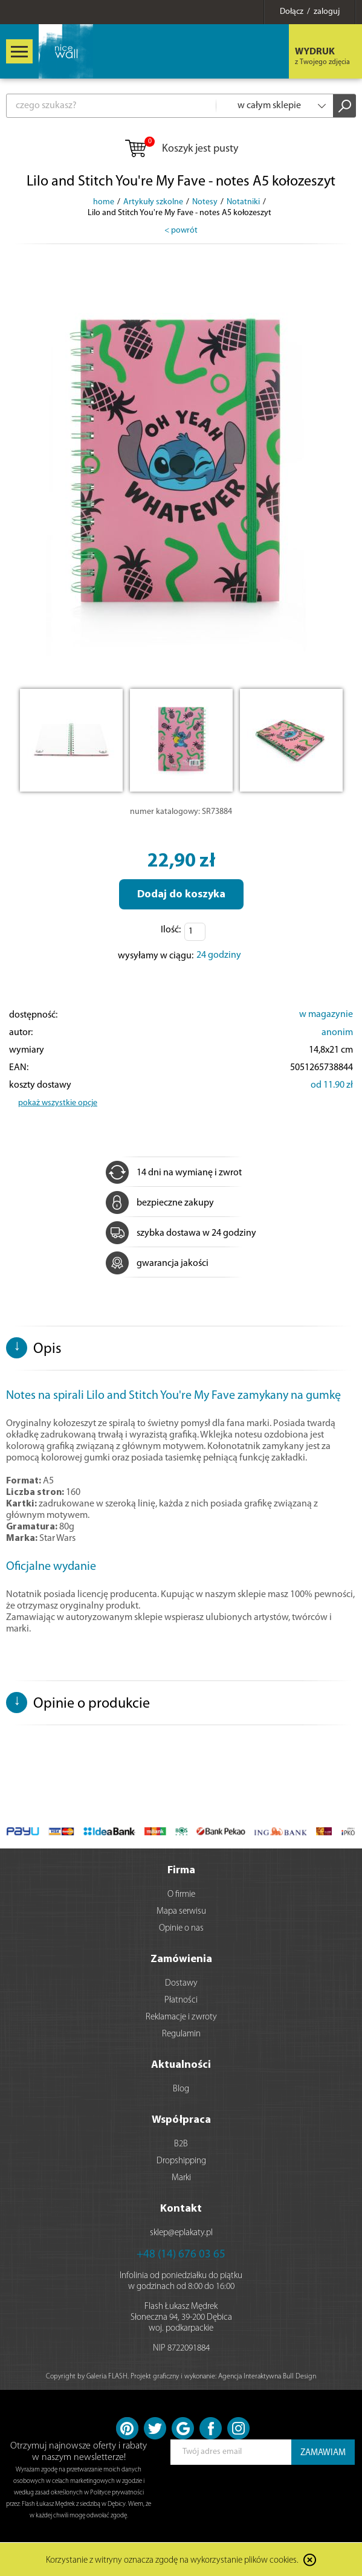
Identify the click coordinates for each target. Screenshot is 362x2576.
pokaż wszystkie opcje (57, 1103)
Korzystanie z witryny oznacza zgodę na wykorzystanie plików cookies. (172, 2560)
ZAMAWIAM (323, 2453)
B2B (181, 2144)
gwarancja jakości (157, 1263)
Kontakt (181, 2209)
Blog (181, 2089)
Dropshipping (181, 2161)
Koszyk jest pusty (181, 149)
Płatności (181, 2000)
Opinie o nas (181, 1928)
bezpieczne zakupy (160, 1203)
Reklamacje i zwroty (181, 2017)
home (103, 202)
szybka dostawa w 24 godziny (181, 1233)
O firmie (181, 1894)
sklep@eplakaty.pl (181, 2233)
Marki (181, 2178)
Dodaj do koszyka (181, 894)
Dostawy (181, 1983)
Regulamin (181, 2034)
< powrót (181, 230)
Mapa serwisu (181, 1911)
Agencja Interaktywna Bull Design (267, 2376)
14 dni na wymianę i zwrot (174, 1173)
